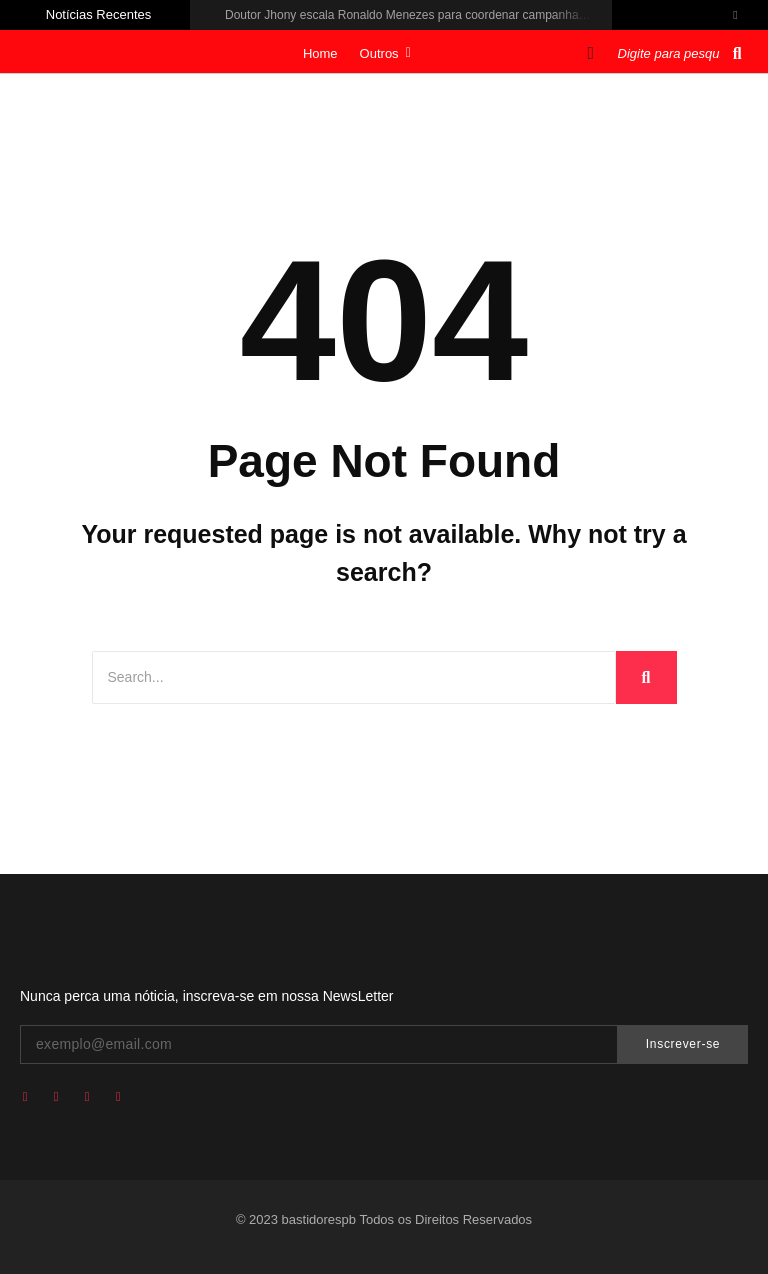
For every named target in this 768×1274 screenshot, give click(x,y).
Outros (385, 53)
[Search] (354, 677)
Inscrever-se (683, 1044)
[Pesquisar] (671, 54)
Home (320, 53)
